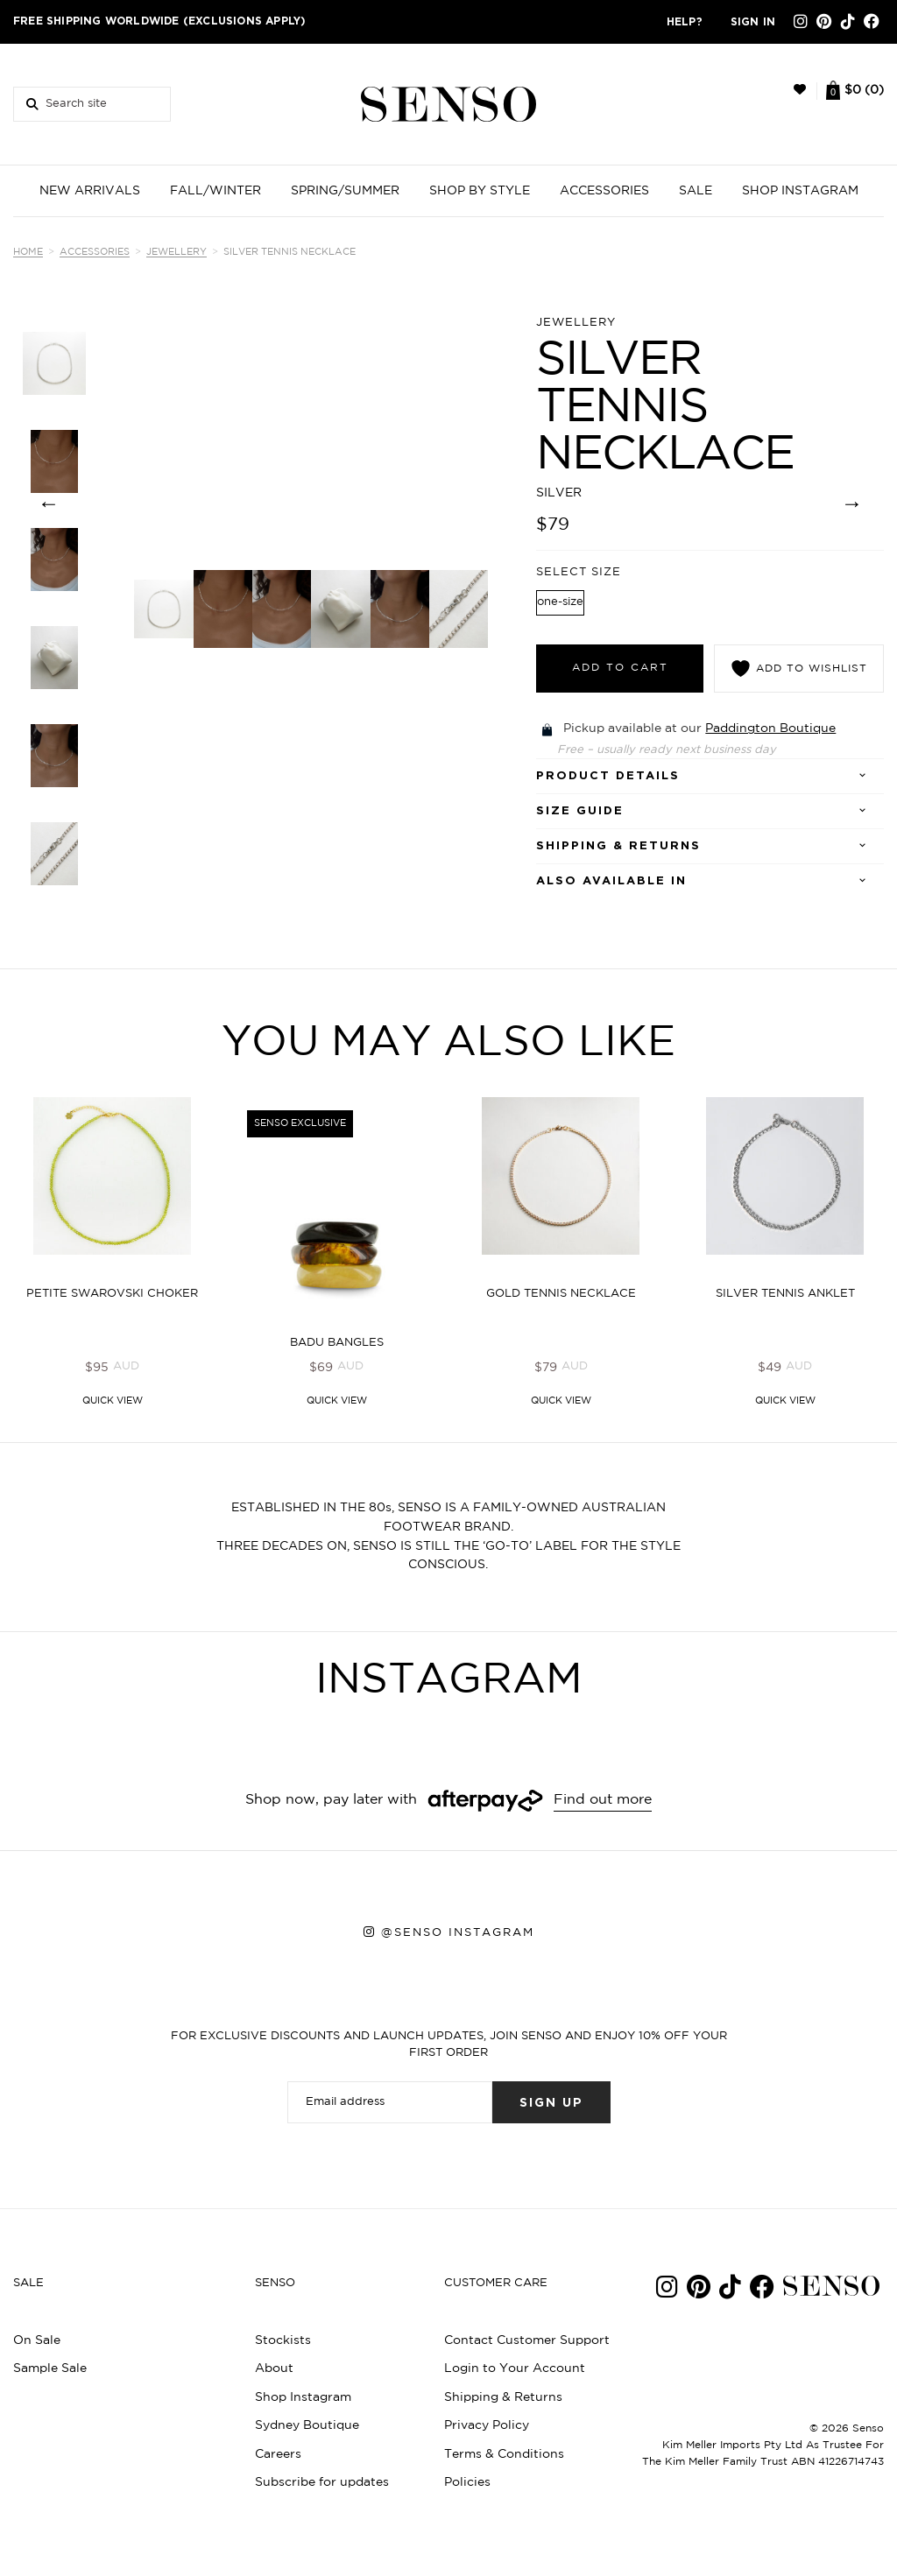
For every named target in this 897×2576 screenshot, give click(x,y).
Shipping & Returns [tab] (618, 846)
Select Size (578, 572)
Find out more (603, 1799)
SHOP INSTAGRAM (800, 191)
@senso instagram (457, 1932)
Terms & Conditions (504, 2454)
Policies (467, 2482)
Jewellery (176, 252)
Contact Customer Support (527, 2340)
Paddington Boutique (770, 728)
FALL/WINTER (215, 191)
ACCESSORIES (604, 191)
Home (28, 252)
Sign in (753, 22)
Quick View (112, 1401)
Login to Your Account (514, 2368)
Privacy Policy (486, 2425)
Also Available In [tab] (611, 881)
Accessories (95, 252)
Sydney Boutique (307, 2425)
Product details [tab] (608, 776)
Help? (685, 22)
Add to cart (620, 667)
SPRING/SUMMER (345, 191)
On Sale (36, 2340)
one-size (560, 602)
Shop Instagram (303, 2397)
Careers (278, 2454)
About (274, 2368)
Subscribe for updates (322, 2482)
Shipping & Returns (503, 2397)
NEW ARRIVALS (89, 191)
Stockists (283, 2340)
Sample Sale (50, 2368)
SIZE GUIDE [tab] (580, 811)
